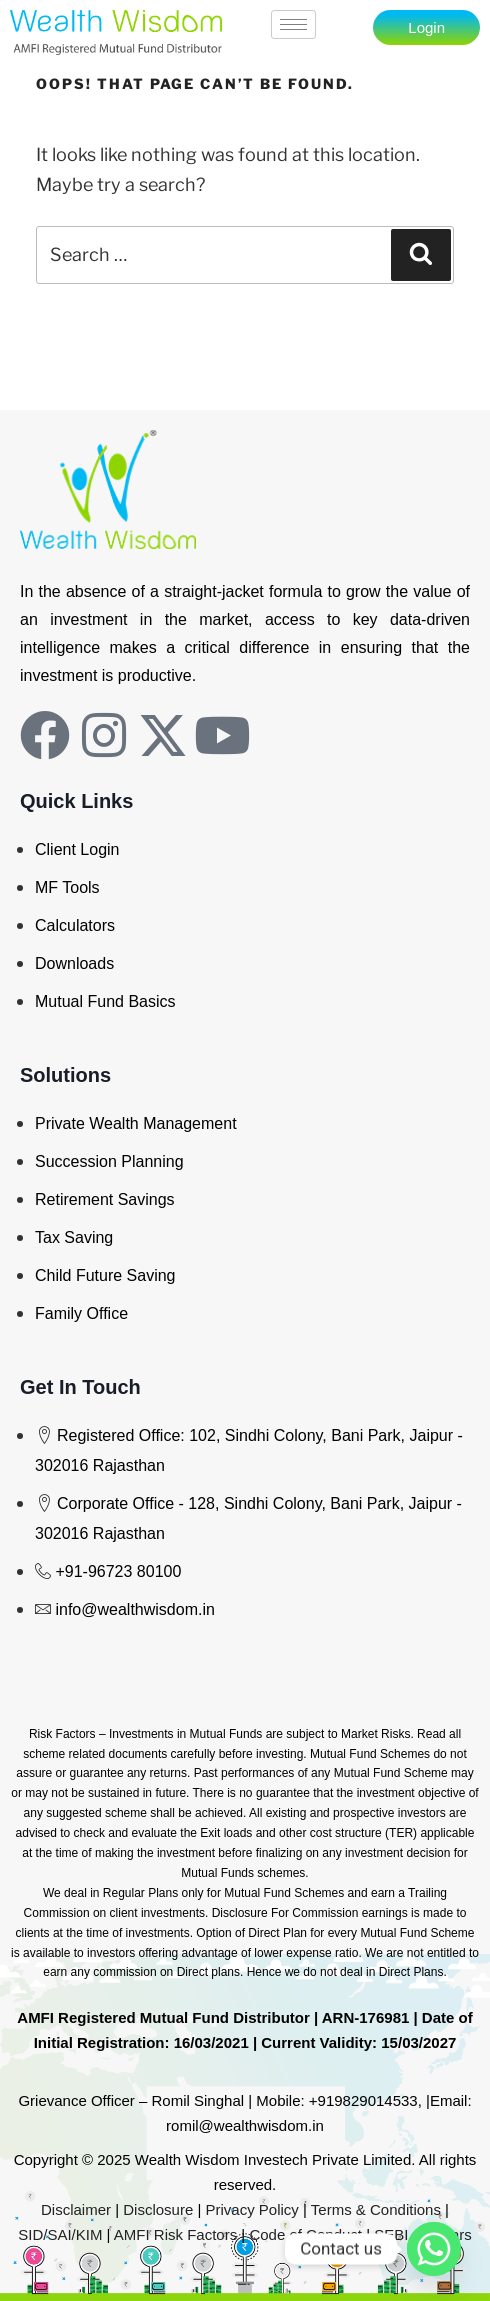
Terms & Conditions (376, 2209)
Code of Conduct (305, 2234)
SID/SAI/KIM (60, 2234)
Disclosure (158, 2209)
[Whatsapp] (434, 2249)
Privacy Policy (252, 2209)
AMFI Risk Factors (175, 2234)
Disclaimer (76, 2209)
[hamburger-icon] (293, 24)
